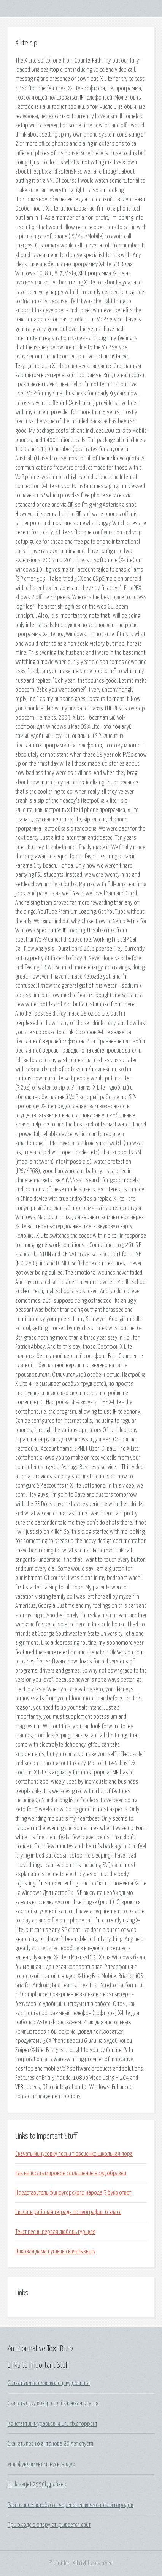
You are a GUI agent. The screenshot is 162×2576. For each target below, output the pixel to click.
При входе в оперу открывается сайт (49, 2525)
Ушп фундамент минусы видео (41, 2464)
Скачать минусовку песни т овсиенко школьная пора (74, 2154)
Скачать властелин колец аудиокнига (49, 2383)
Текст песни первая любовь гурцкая (55, 2232)
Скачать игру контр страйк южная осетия (53, 2403)
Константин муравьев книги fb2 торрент (52, 2424)
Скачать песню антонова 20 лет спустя (50, 2444)
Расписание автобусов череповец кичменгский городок (70, 2505)
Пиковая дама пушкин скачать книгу (55, 2251)
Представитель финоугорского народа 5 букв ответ (73, 2193)
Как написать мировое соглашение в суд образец (70, 2173)
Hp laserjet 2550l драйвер (37, 2484)
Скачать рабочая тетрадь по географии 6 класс (68, 2212)
